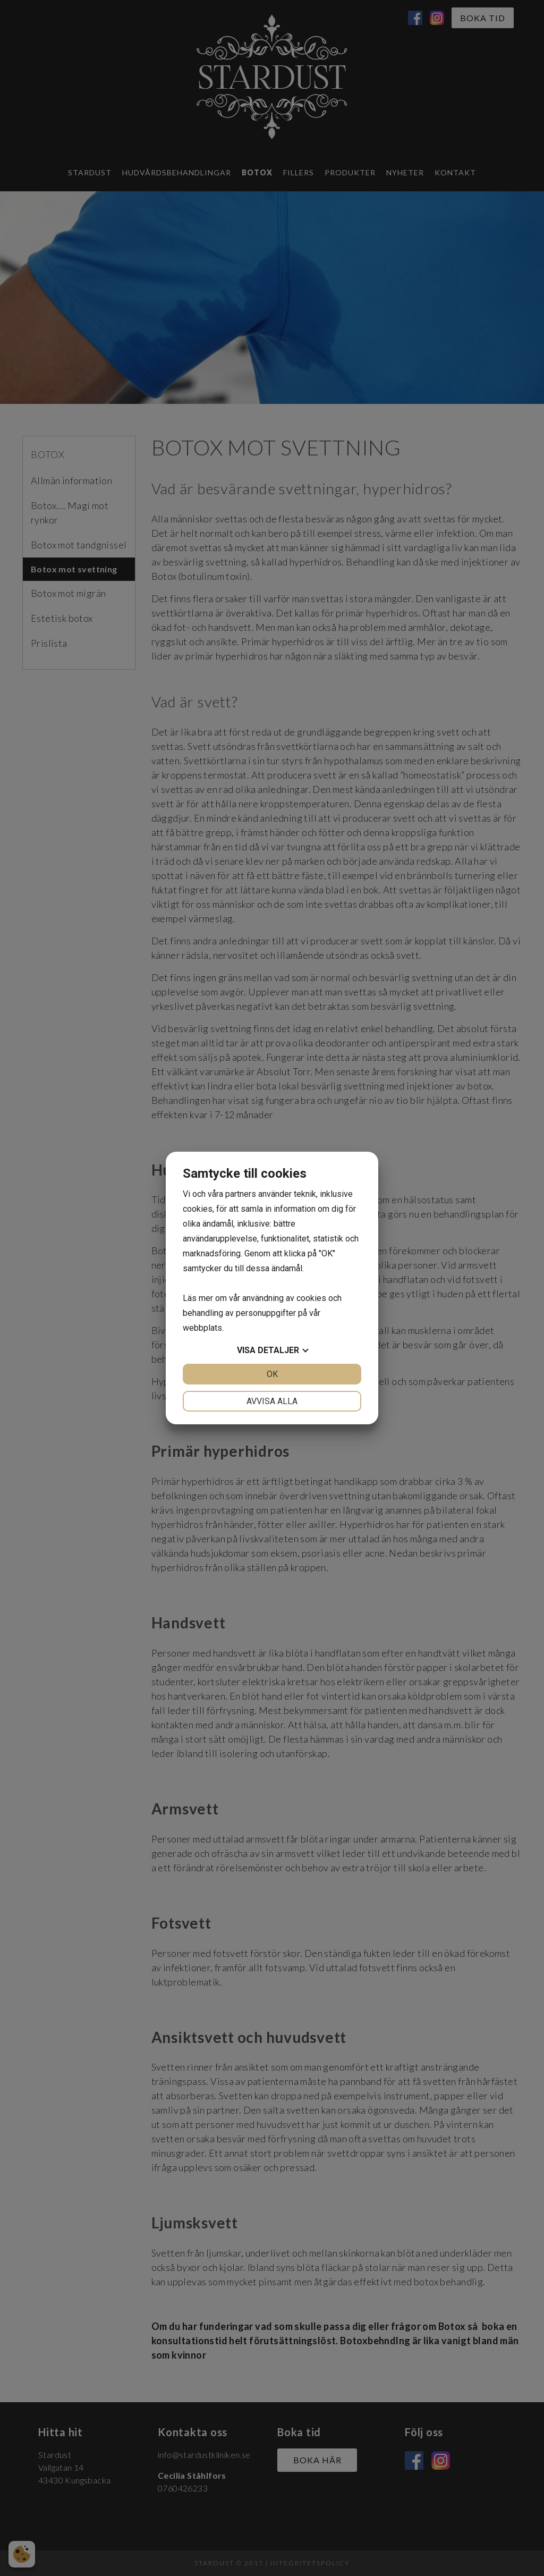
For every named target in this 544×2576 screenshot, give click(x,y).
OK (272, 1374)
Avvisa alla (272, 1401)
